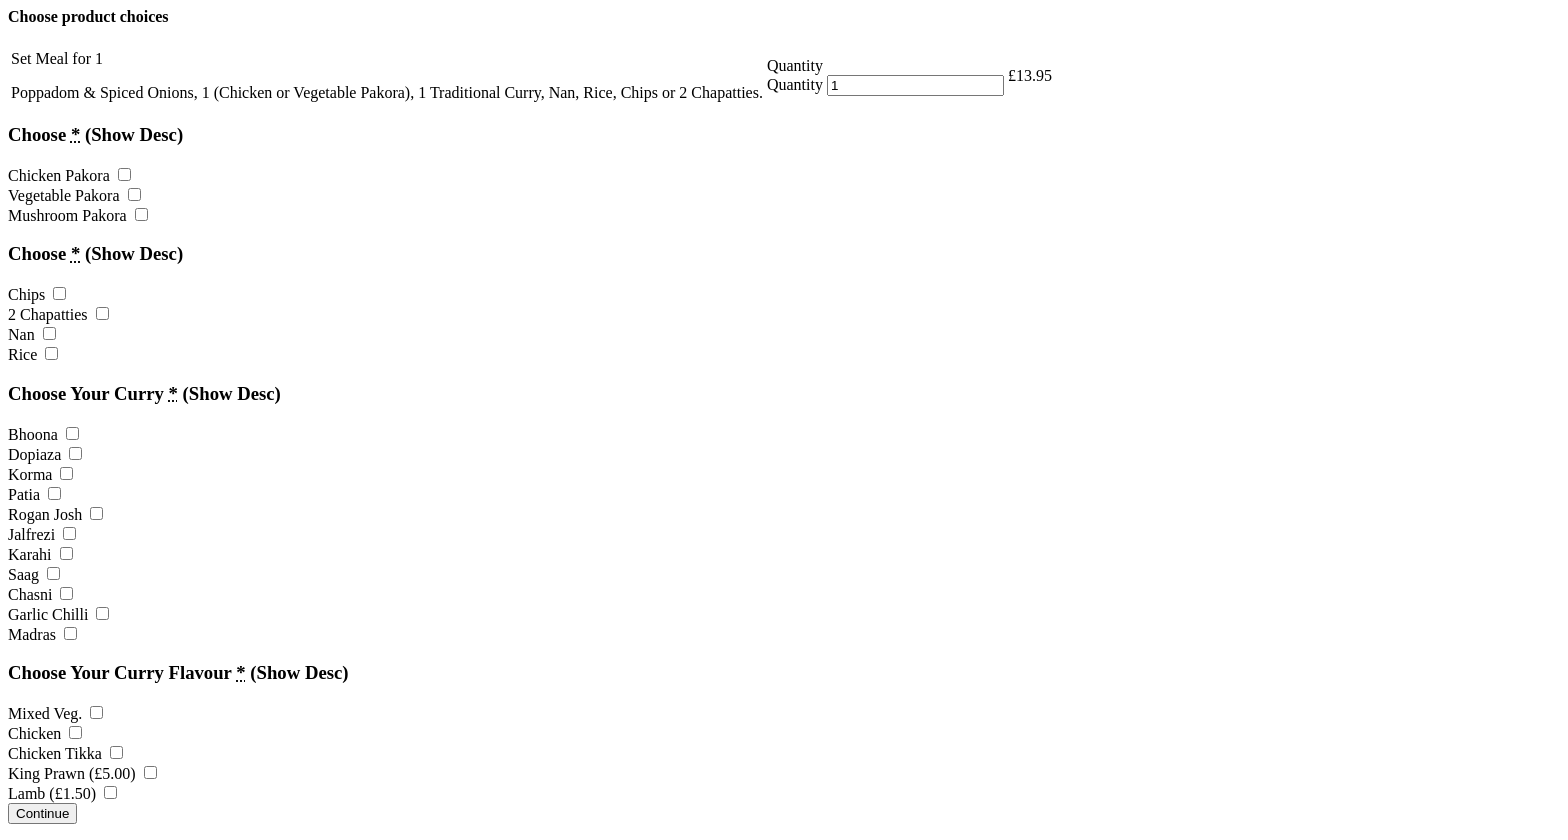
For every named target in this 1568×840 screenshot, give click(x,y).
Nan (32, 334)
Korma (40, 474)
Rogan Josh (55, 514)
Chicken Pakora (69, 175)
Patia (34, 494)
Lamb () (62, 793)
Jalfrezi (42, 534)
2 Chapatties (58, 314)
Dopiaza (45, 454)
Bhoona (43, 434)
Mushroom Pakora (78, 215)
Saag (34, 574)
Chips (37, 294)
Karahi (40, 554)
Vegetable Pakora (74, 195)
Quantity (795, 84)
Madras (42, 634)
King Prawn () (82, 773)
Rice (33, 354)
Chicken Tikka (65, 753)
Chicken (45, 733)
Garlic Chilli (58, 614)
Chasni (40, 594)
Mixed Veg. (55, 713)
